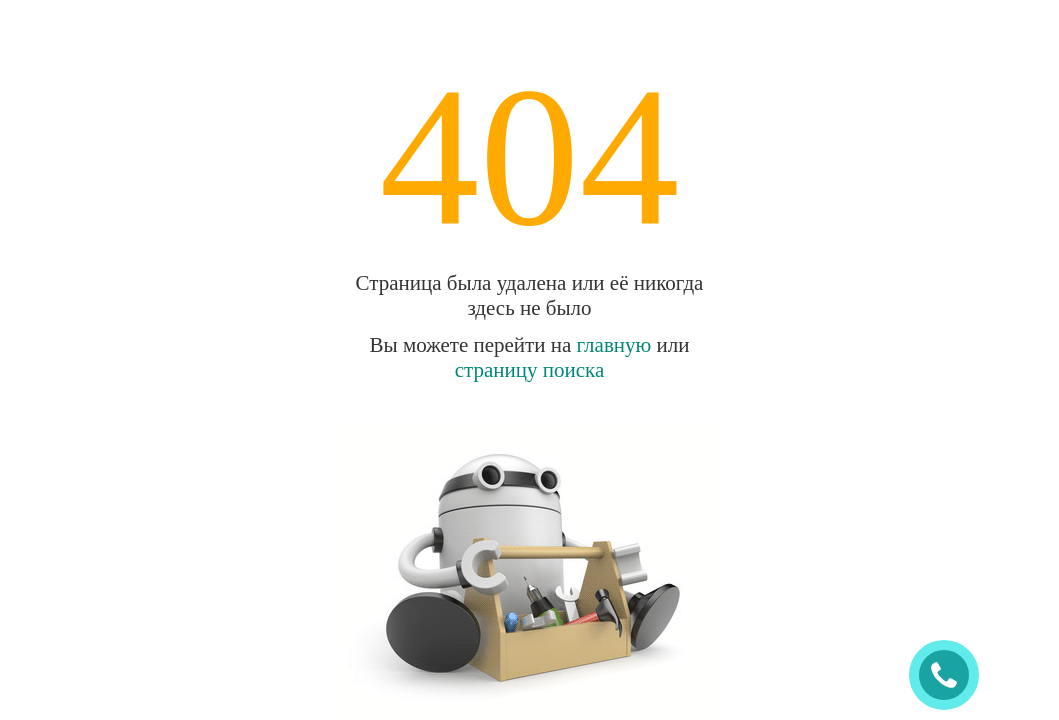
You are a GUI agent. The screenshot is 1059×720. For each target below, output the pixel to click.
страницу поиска (530, 370)
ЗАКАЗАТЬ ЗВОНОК (952, 675)
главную (614, 345)
